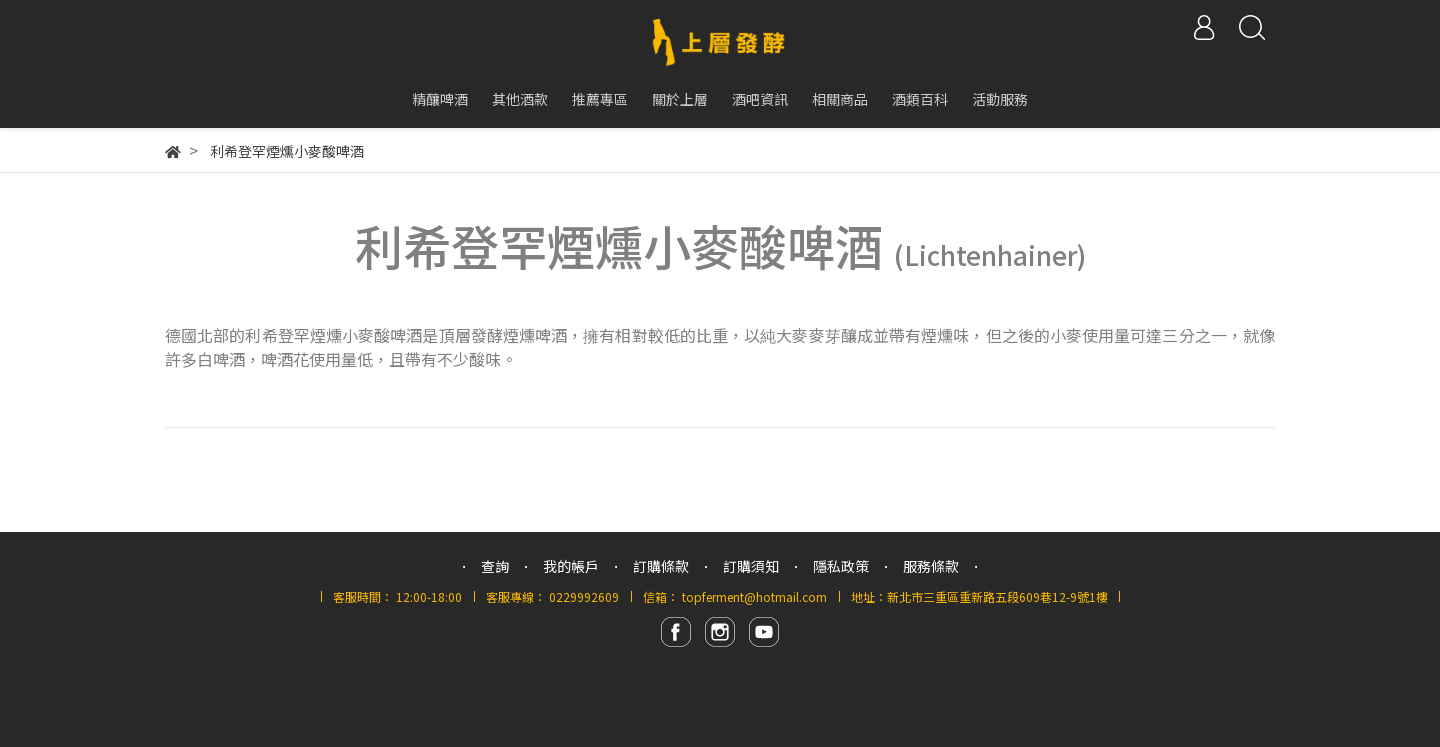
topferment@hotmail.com (754, 596)
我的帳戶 (571, 566)
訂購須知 (751, 566)
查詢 (495, 566)
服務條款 (931, 566)
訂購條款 (661, 566)
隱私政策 (841, 566)
